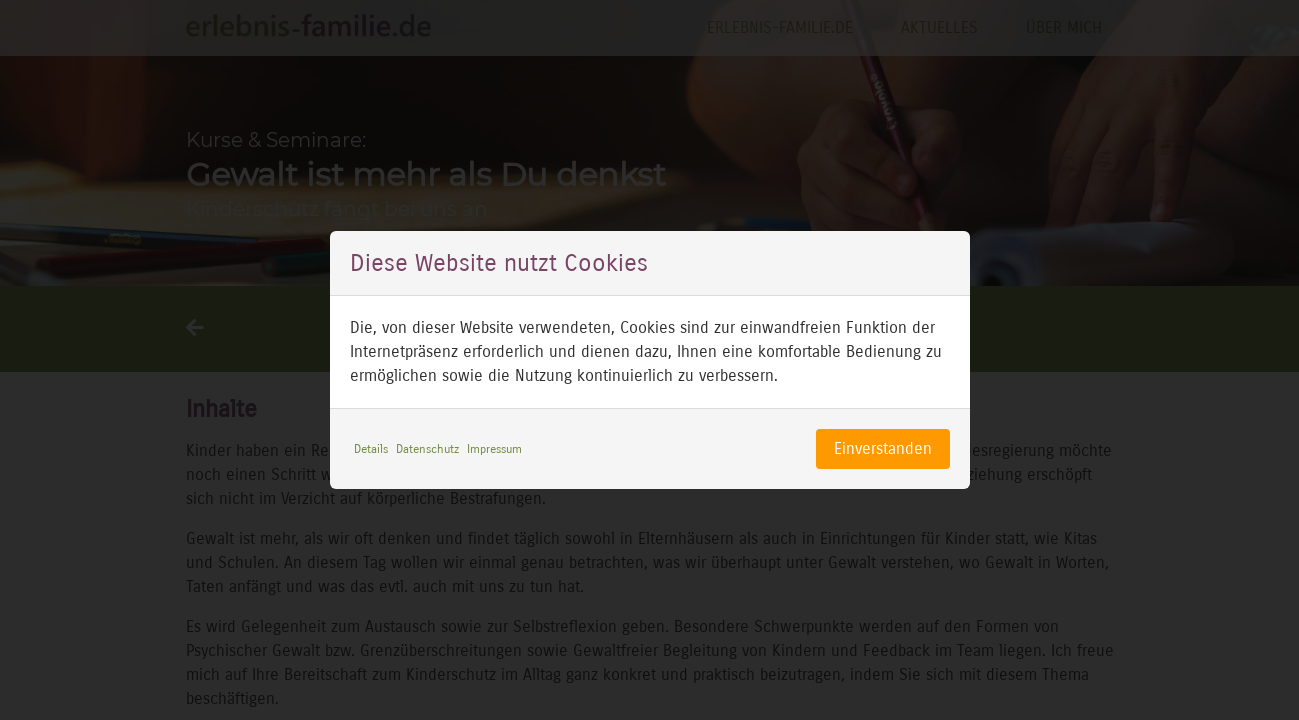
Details (371, 449)
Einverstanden (883, 448)
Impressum (494, 449)
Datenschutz (427, 449)
